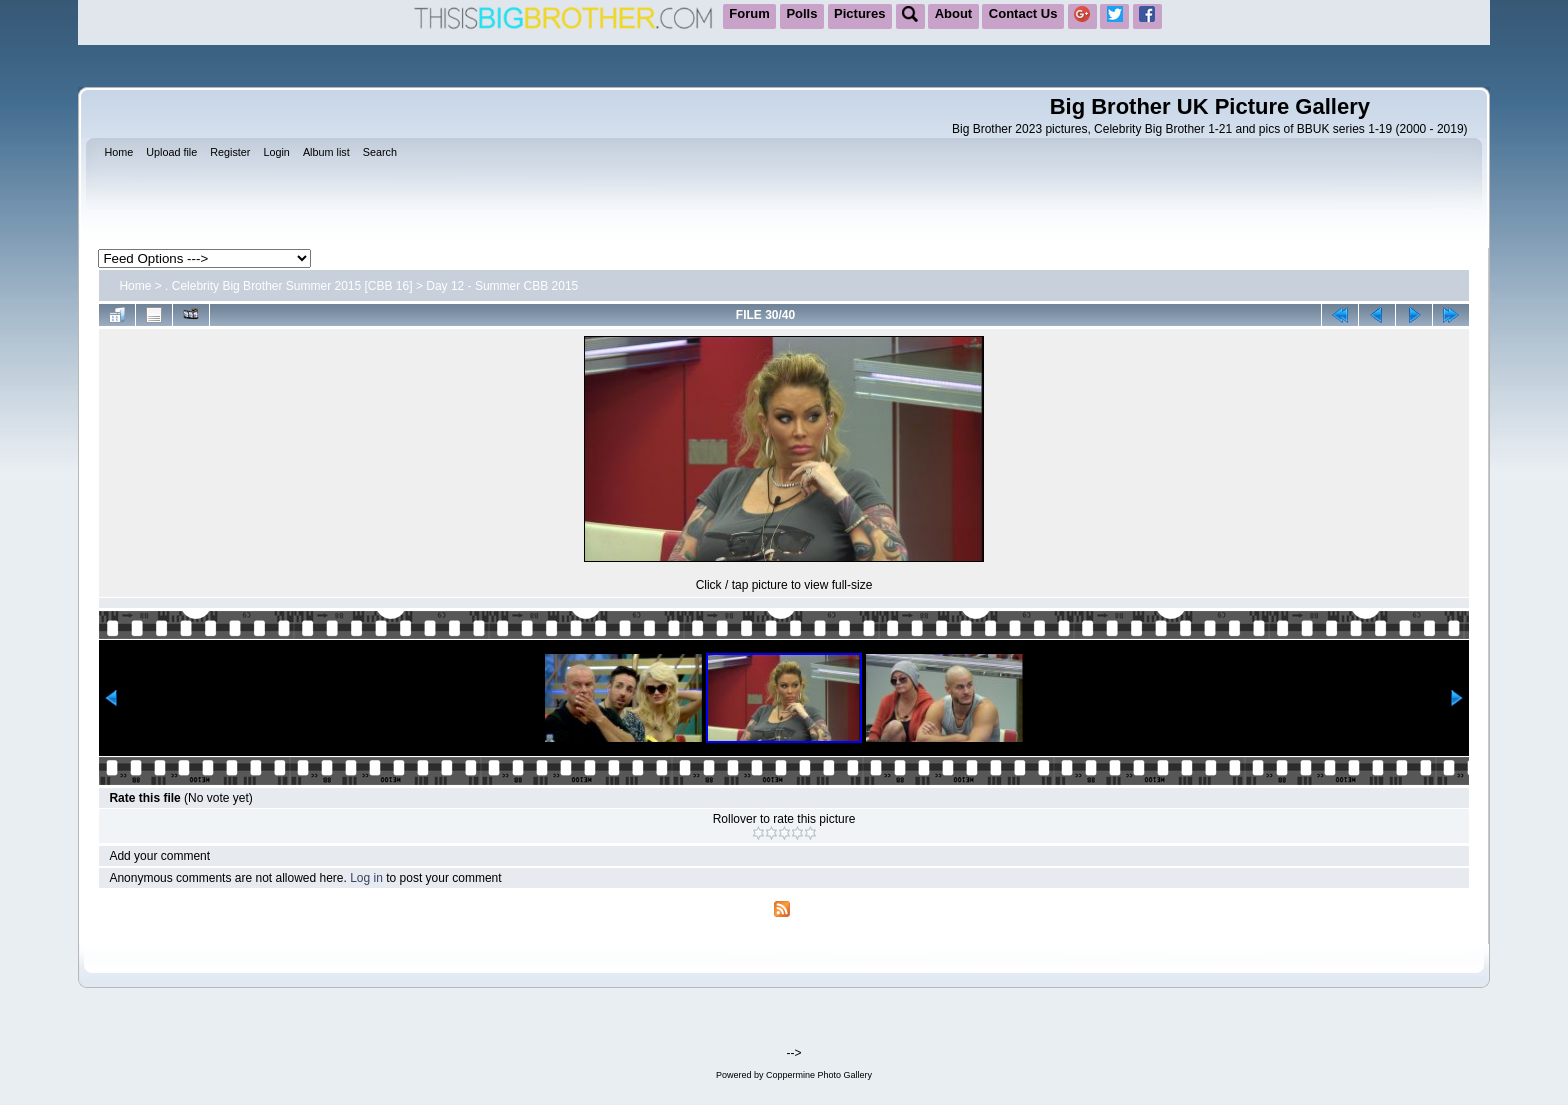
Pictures (859, 13)
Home (135, 286)
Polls (801, 13)
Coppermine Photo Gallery (819, 1075)
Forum (749, 13)
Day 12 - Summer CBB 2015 (502, 286)
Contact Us (1023, 13)
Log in (366, 878)
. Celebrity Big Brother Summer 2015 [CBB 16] (288, 286)
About (954, 13)
